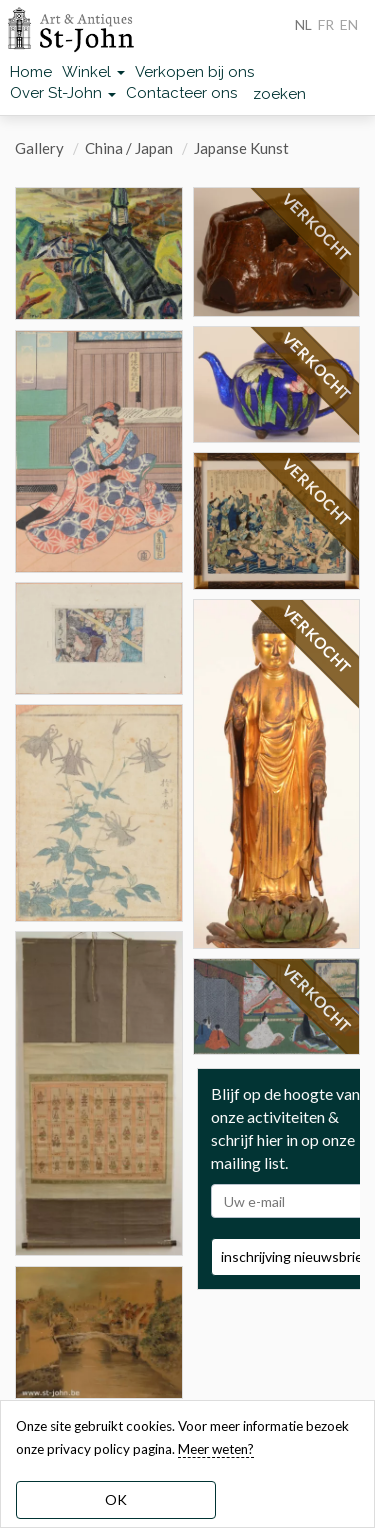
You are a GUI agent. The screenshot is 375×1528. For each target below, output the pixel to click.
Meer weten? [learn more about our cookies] (216, 1449)
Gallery (39, 148)
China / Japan (129, 148)
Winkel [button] (93, 72)
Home (31, 72)
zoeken (279, 94)
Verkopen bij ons (194, 72)
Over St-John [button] (63, 93)
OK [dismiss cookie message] (116, 1499)
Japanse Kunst (241, 148)
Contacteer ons (181, 93)
